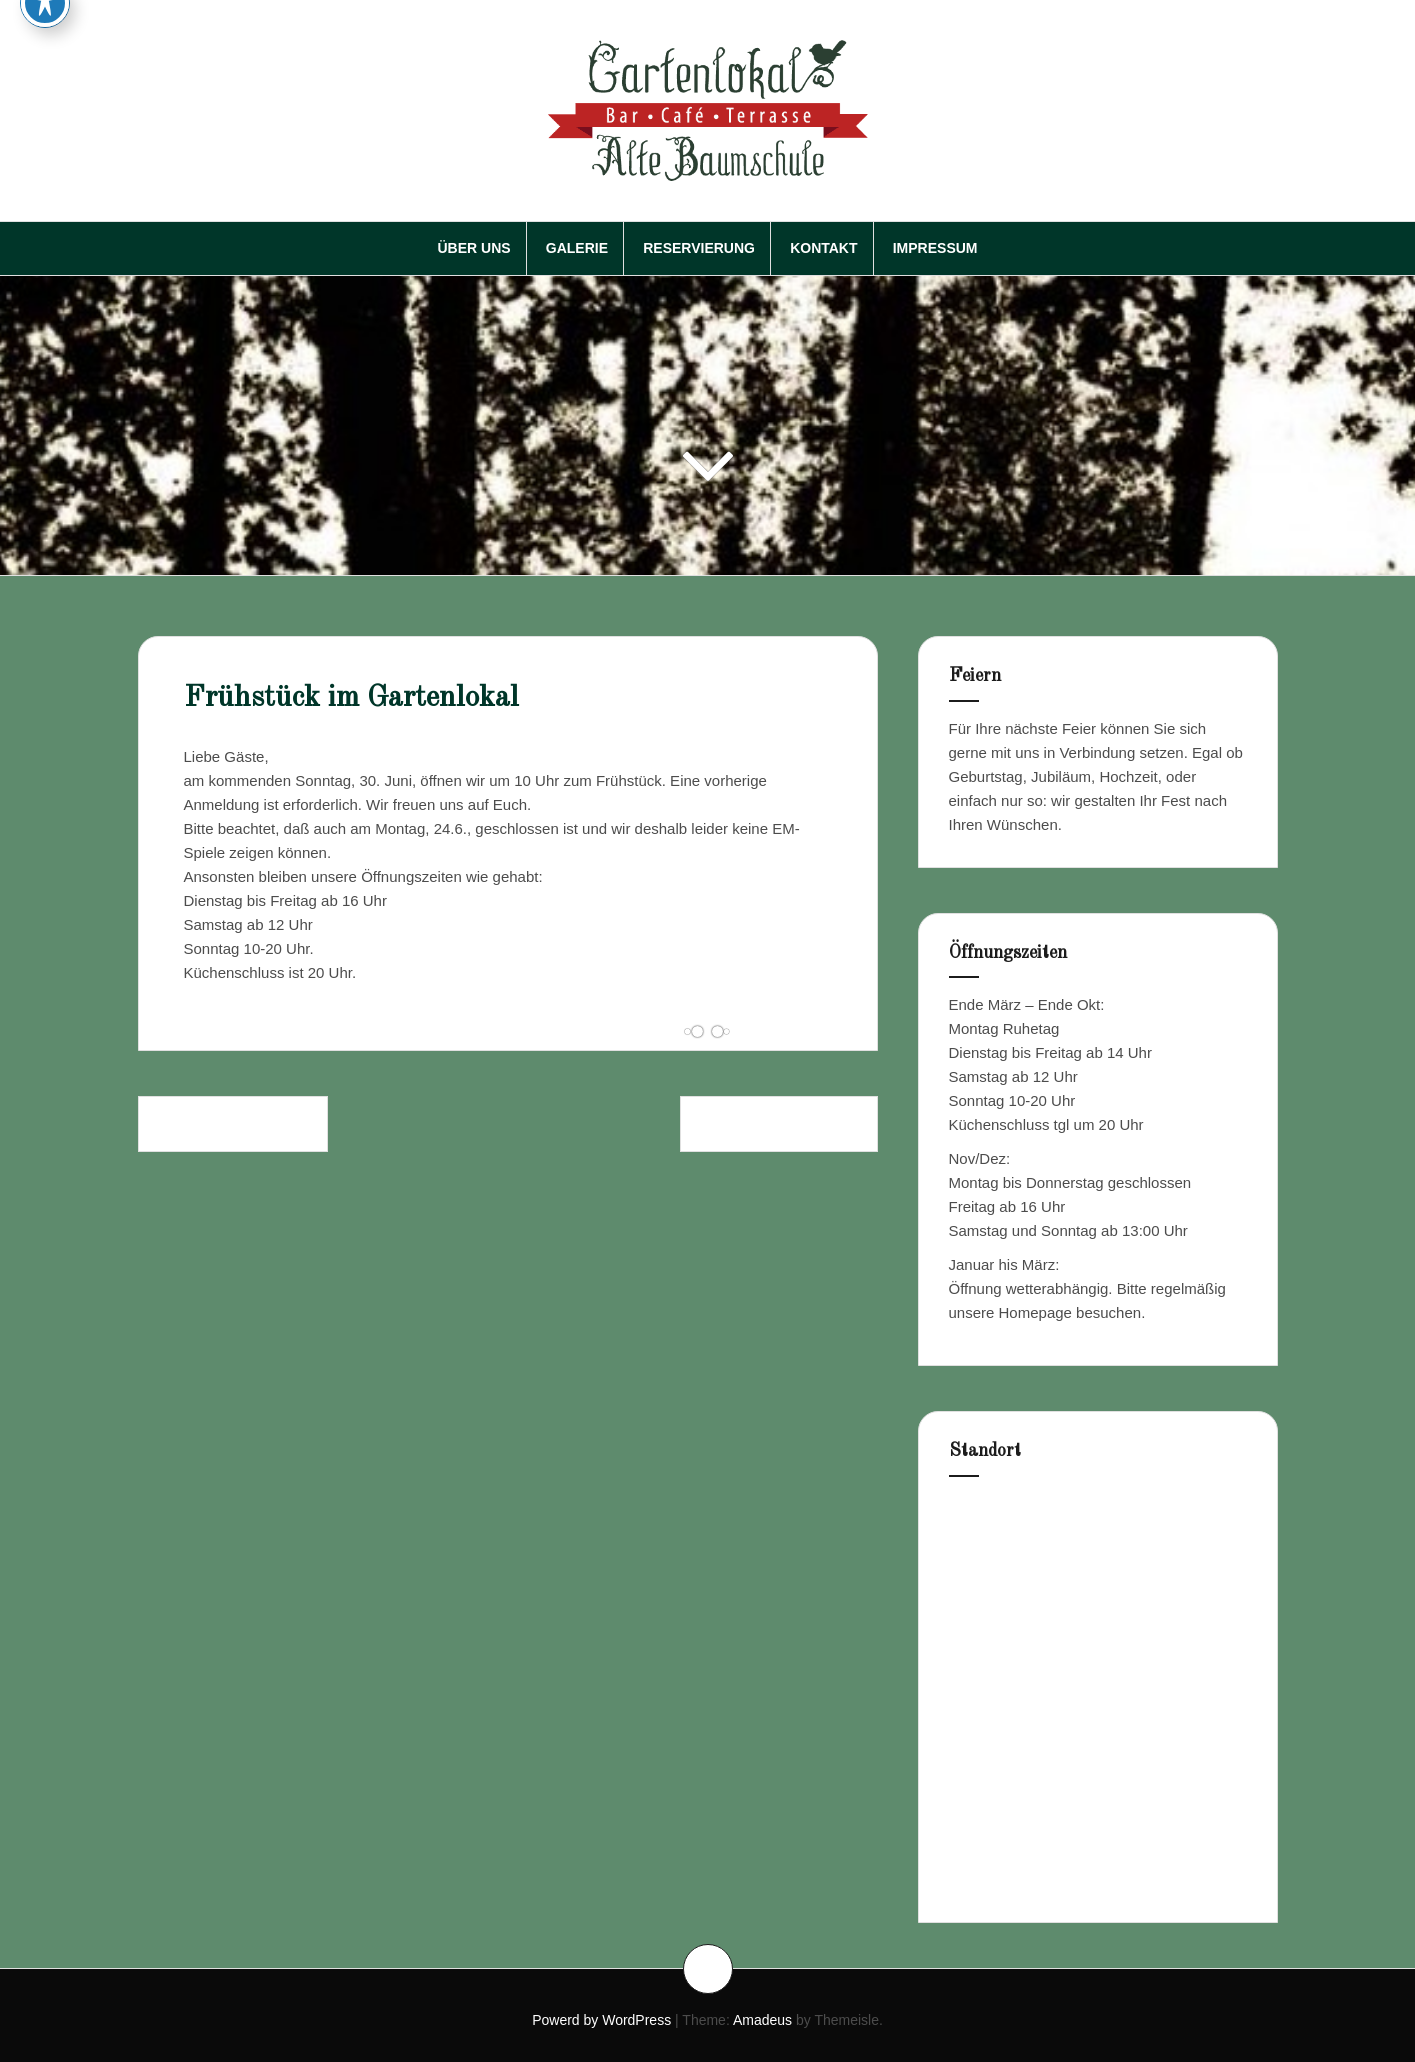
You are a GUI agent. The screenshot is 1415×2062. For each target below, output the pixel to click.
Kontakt (823, 248)
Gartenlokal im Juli (779, 1123)
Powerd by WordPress (601, 2020)
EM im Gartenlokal (233, 1123)
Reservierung (699, 248)
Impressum (935, 248)
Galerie (577, 248)
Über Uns (473, 248)
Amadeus (762, 2020)
